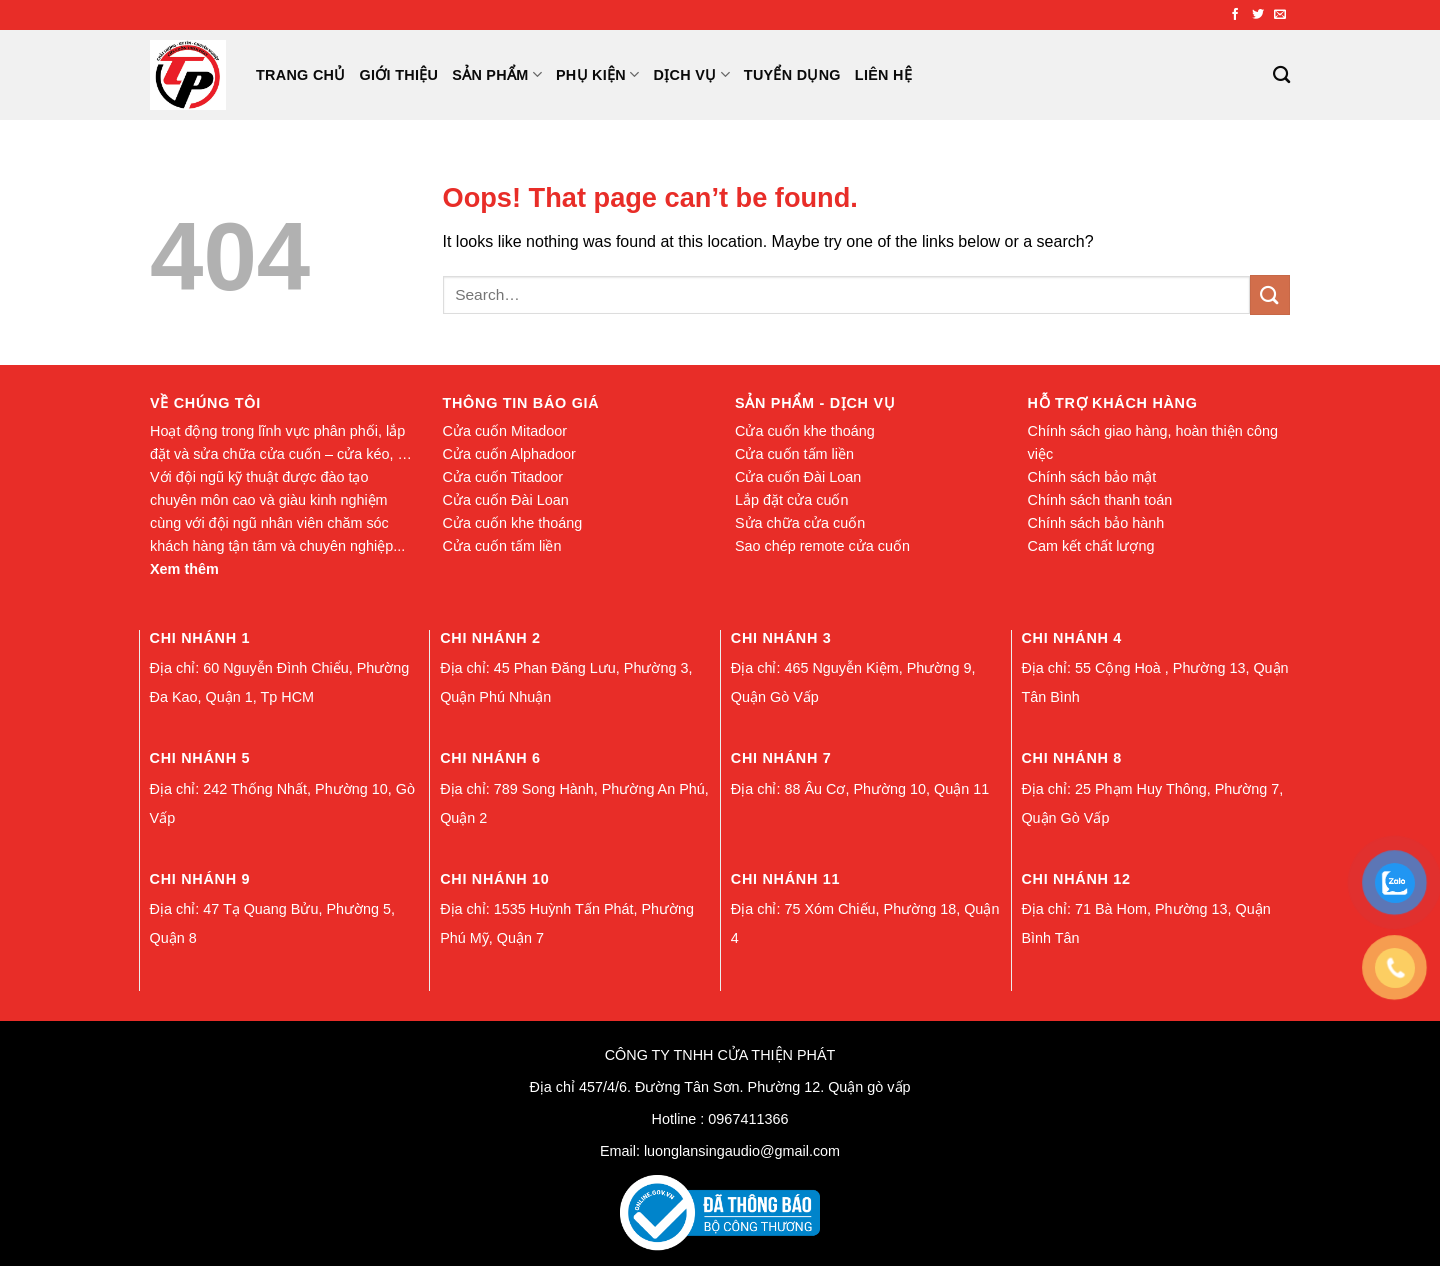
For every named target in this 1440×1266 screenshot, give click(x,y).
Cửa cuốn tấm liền (502, 546)
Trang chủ (301, 75)
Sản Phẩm (497, 74)
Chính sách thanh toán (1100, 500)
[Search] (1281, 75)
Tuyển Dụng (792, 75)
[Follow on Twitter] (1258, 15)
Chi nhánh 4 (1071, 638)
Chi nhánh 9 (200, 879)
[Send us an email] (1280, 15)
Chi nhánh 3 (781, 638)
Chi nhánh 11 (785, 879)
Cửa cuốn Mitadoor (505, 431)
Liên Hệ (883, 75)
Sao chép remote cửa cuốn (822, 546)
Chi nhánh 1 (200, 638)
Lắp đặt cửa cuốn (791, 500)
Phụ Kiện (598, 74)
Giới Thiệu (399, 75)
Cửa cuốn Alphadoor (509, 454)
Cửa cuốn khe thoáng (513, 523)
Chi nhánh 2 (490, 638)
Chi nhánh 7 (781, 758)
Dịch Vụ (692, 74)
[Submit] (1270, 294)
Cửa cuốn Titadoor (503, 477)
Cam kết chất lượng (1091, 546)
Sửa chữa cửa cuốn (800, 523)
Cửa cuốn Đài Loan (506, 500)
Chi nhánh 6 (490, 758)
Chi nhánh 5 (200, 758)
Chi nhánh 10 (494, 879)
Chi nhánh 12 (1075, 879)
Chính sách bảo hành (1096, 523)
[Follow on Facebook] (1235, 15)
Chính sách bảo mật (1092, 477)
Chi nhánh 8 (1071, 758)
